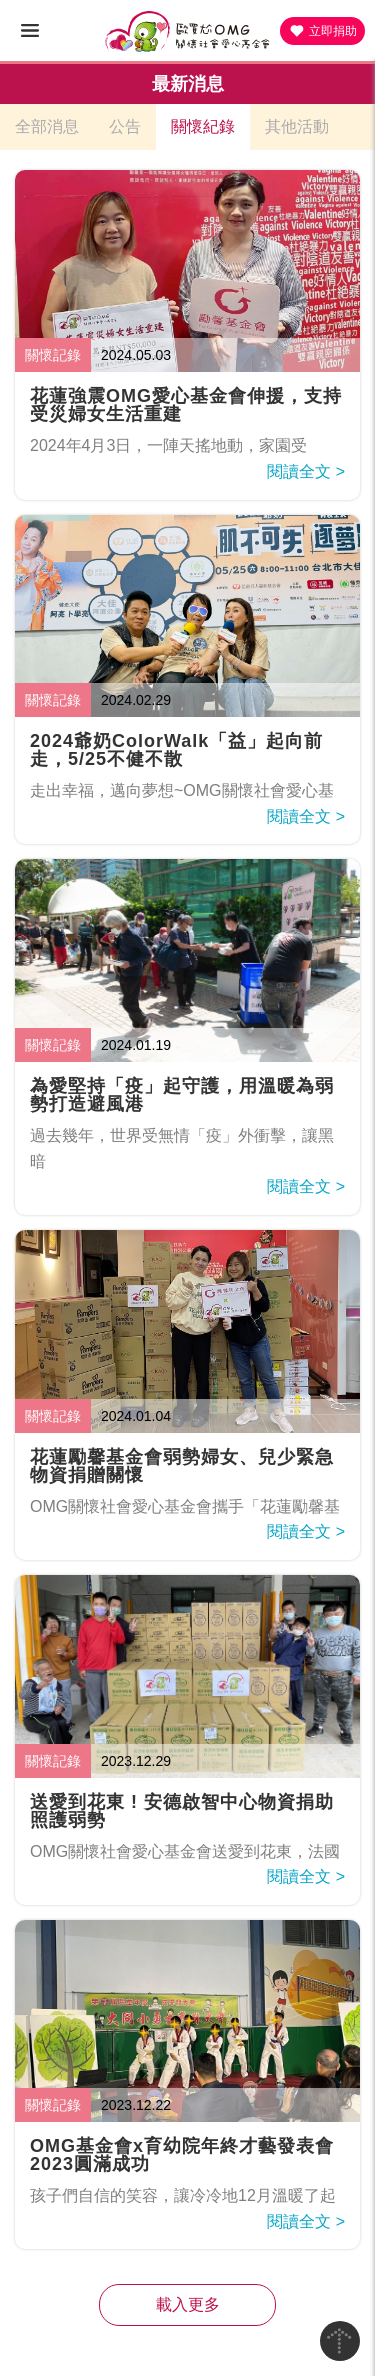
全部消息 (47, 126)
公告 (125, 126)
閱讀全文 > (306, 471)
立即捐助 (322, 31)
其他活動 (297, 126)
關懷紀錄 (203, 126)
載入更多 (188, 2304)
